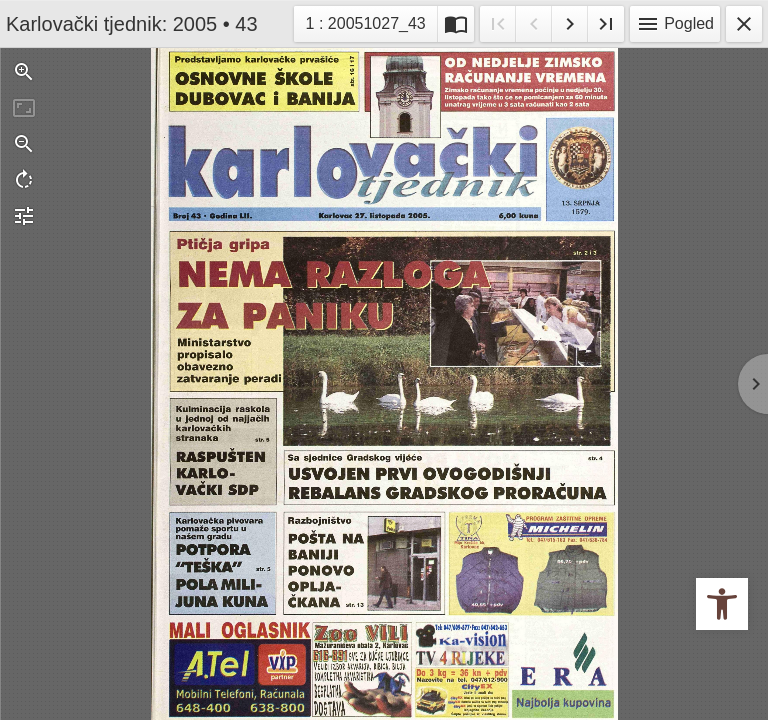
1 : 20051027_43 (367, 21)
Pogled (675, 24)
